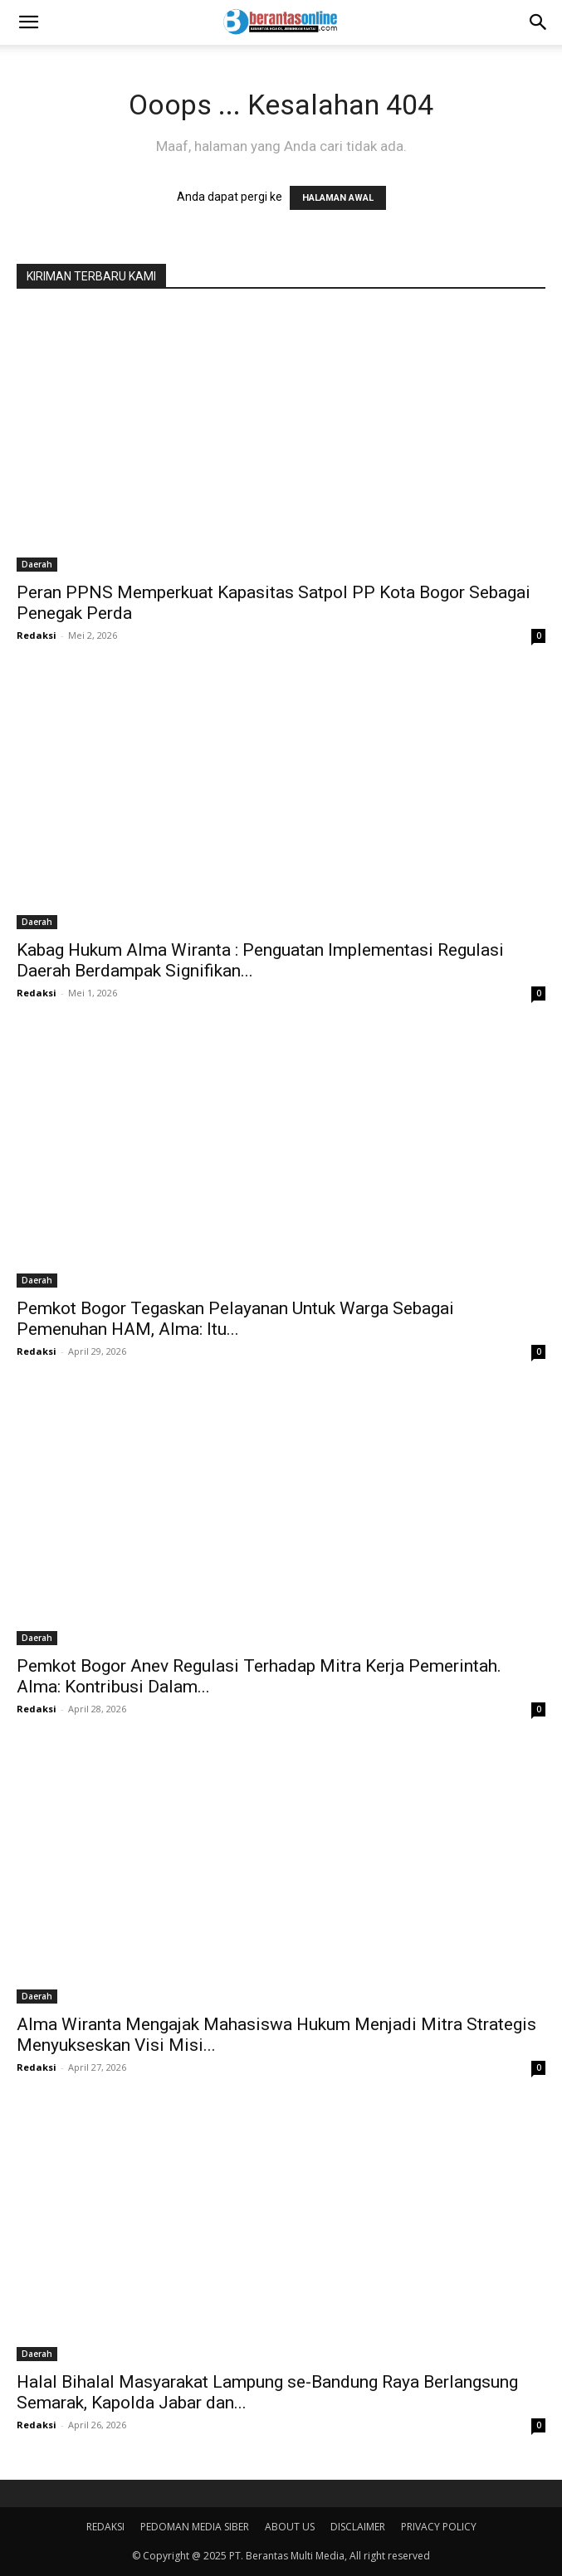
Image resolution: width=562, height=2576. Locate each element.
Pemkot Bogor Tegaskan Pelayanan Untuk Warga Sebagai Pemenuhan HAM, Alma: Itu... (235, 1318)
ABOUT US (290, 2527)
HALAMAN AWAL (338, 197)
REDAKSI (105, 2527)
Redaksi (36, 635)
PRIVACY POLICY (438, 2527)
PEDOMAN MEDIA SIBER (194, 2527)
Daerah (37, 564)
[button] (28, 22)
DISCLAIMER (357, 2527)
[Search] (539, 22)
